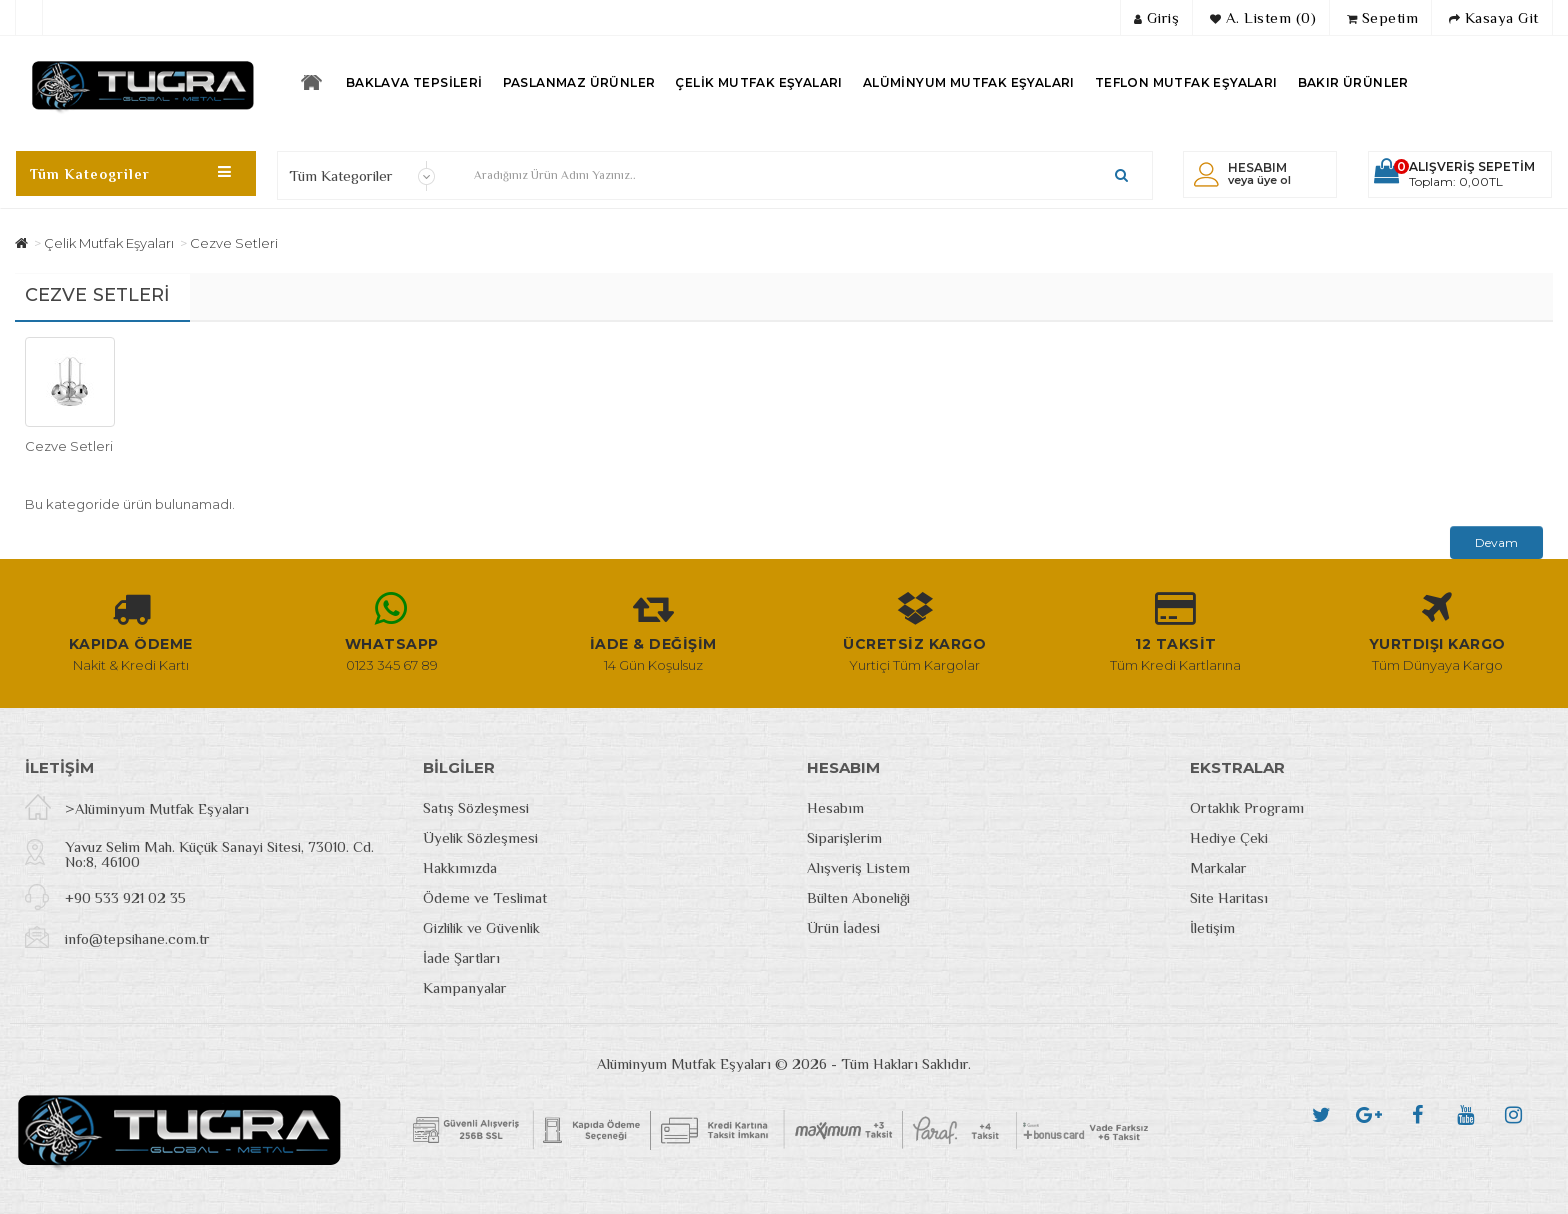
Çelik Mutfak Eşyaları (758, 82)
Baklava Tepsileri (414, 82)
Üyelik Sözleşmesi (480, 837)
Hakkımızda (460, 867)
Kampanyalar (465, 987)
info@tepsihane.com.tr (137, 938)
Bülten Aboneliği (858, 897)
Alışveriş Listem (858, 867)
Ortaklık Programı (1247, 807)
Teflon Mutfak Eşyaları (1186, 82)
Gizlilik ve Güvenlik (481, 927)
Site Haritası (1229, 897)
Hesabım (835, 807)
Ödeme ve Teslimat (485, 897)
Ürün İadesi (843, 927)
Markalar (1218, 867)
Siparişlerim (844, 837)
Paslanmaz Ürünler (579, 82)
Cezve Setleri (234, 243)
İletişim (1212, 927)
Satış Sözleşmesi (476, 807)
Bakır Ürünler (1353, 82)
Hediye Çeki (1229, 837)
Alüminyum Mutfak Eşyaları (969, 82)
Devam (1496, 542)
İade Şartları (461, 957)
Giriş (1157, 17)
